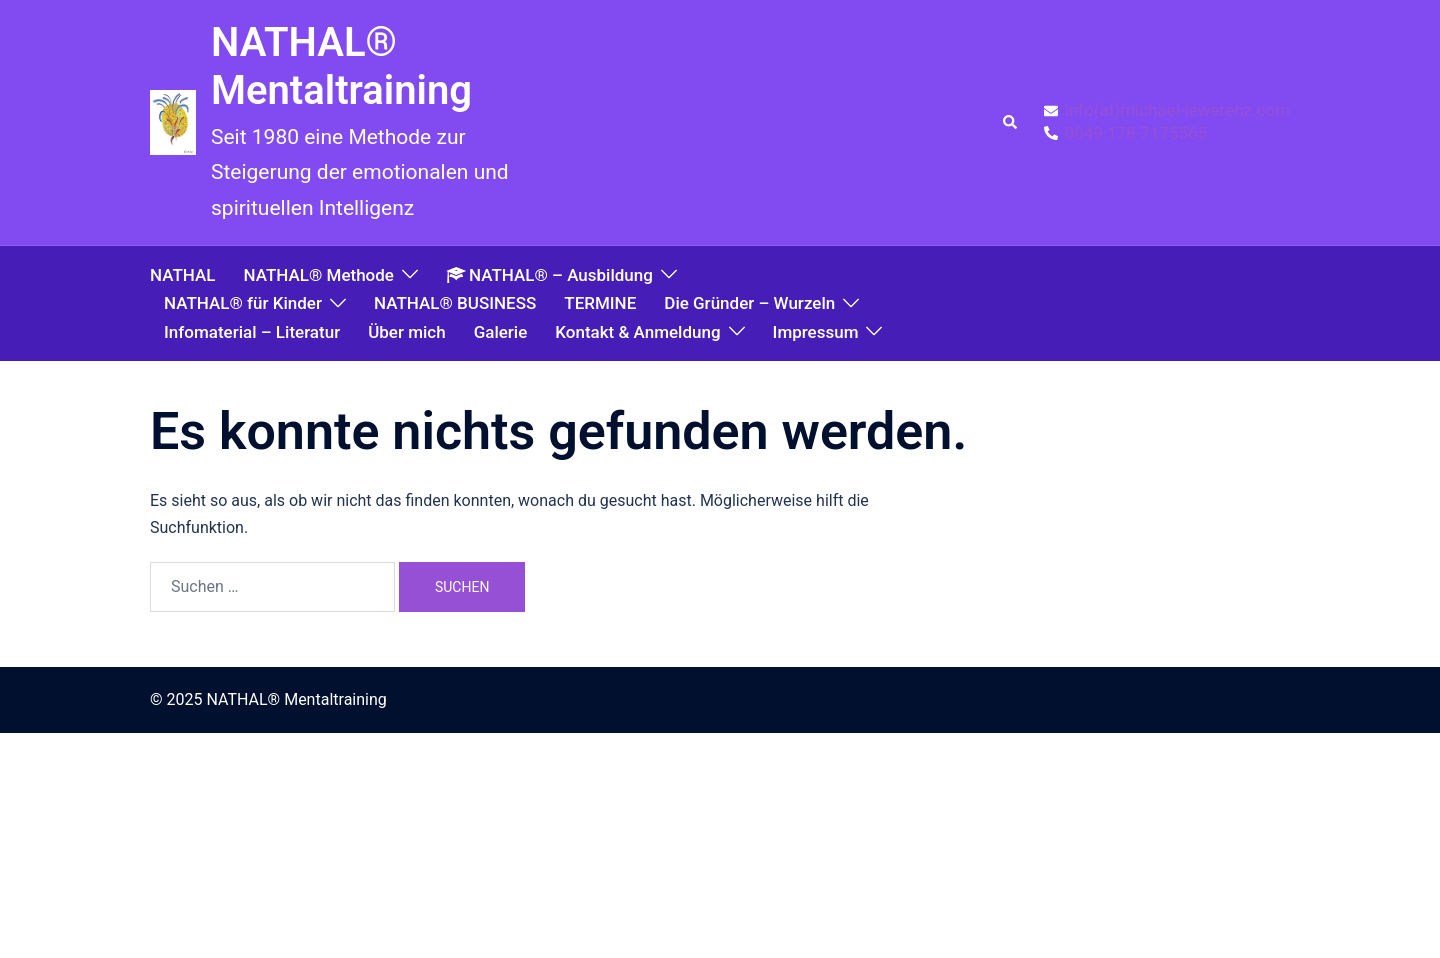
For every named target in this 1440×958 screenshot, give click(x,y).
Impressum (816, 332)
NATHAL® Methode (318, 275)
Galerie (501, 332)
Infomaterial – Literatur (252, 332)
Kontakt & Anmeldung (637, 332)
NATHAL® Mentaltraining (341, 66)
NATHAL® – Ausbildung (549, 275)
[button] (1011, 123)
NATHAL (182, 275)
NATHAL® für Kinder (243, 303)
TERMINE (600, 303)
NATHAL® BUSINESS (455, 303)
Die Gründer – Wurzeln (749, 303)
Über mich (406, 332)
